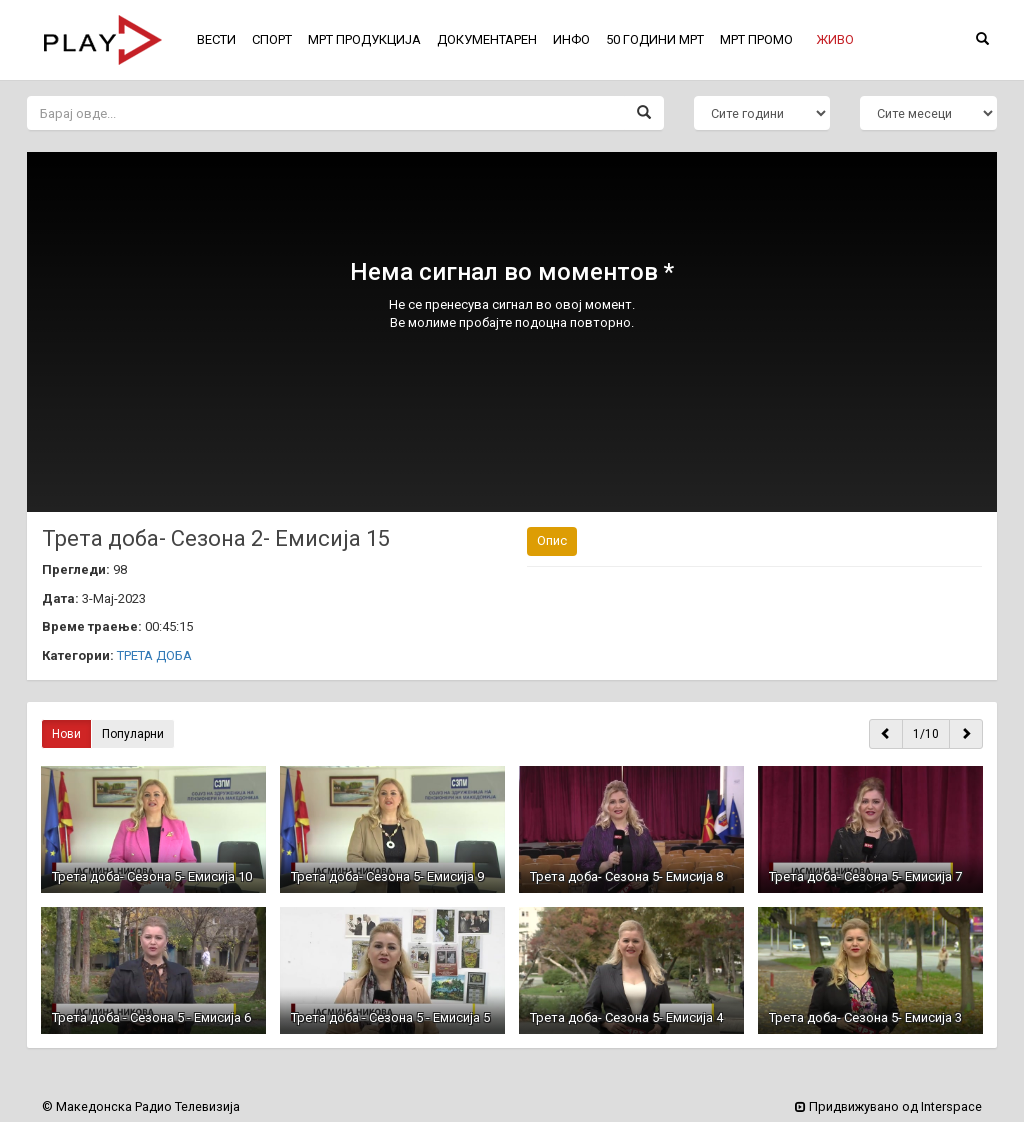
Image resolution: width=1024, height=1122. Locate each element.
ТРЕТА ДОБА (154, 655)
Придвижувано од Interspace (888, 1106)
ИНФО (571, 39)
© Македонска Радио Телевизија (141, 1106)
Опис (552, 540)
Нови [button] (66, 734)
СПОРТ (272, 39)
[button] (835, 40)
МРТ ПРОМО (756, 39)
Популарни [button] (133, 734)
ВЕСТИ (216, 39)
